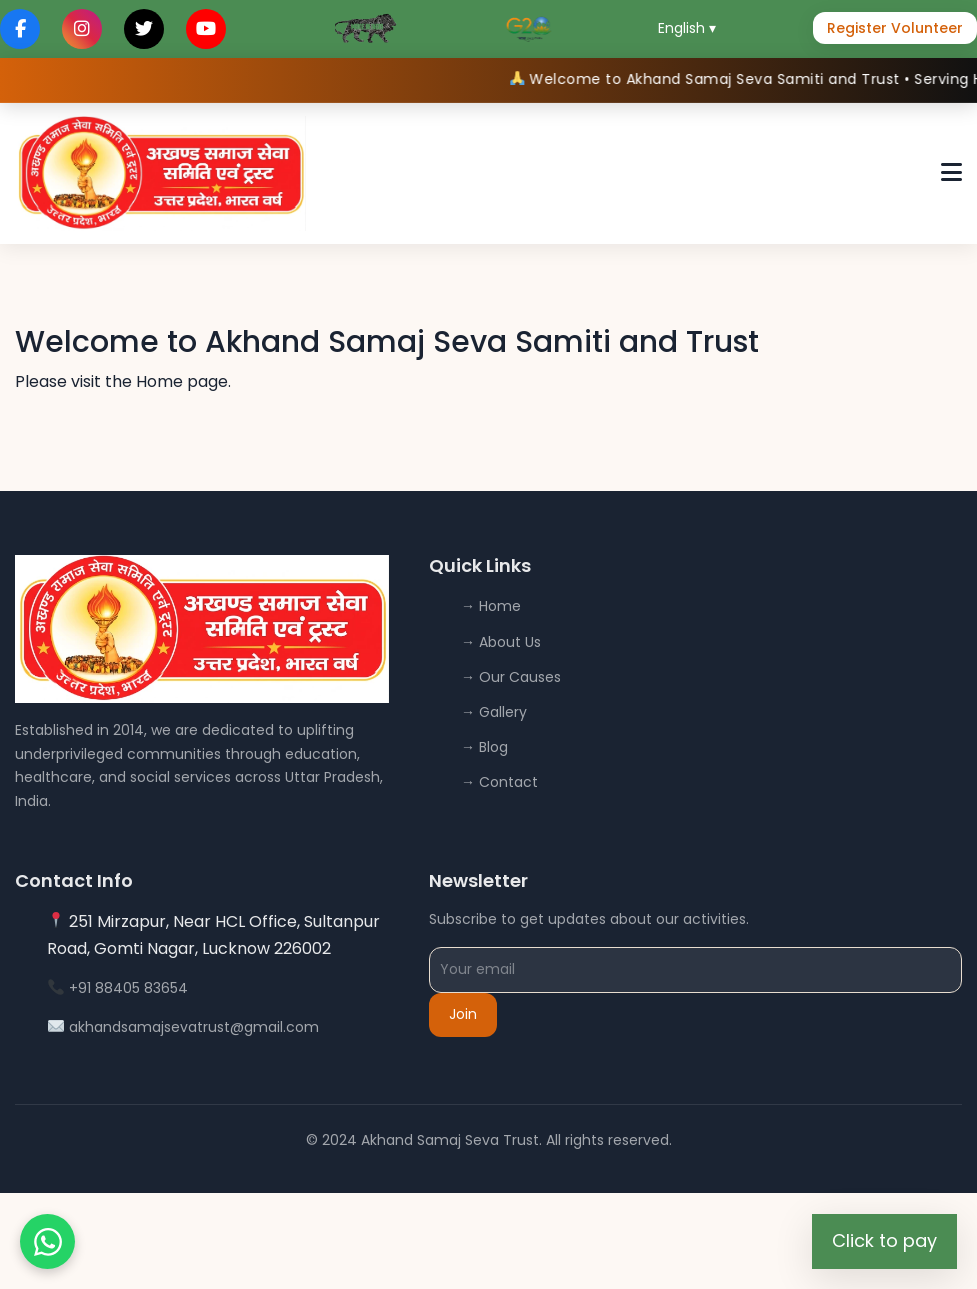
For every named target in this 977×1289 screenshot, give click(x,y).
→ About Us (501, 642)
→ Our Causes (511, 677)
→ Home (491, 606)
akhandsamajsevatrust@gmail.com (194, 1027)
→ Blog (484, 747)
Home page (182, 381)
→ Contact (499, 782)
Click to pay (884, 1240)
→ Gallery (494, 712)
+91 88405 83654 (128, 988)
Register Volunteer (895, 28)
